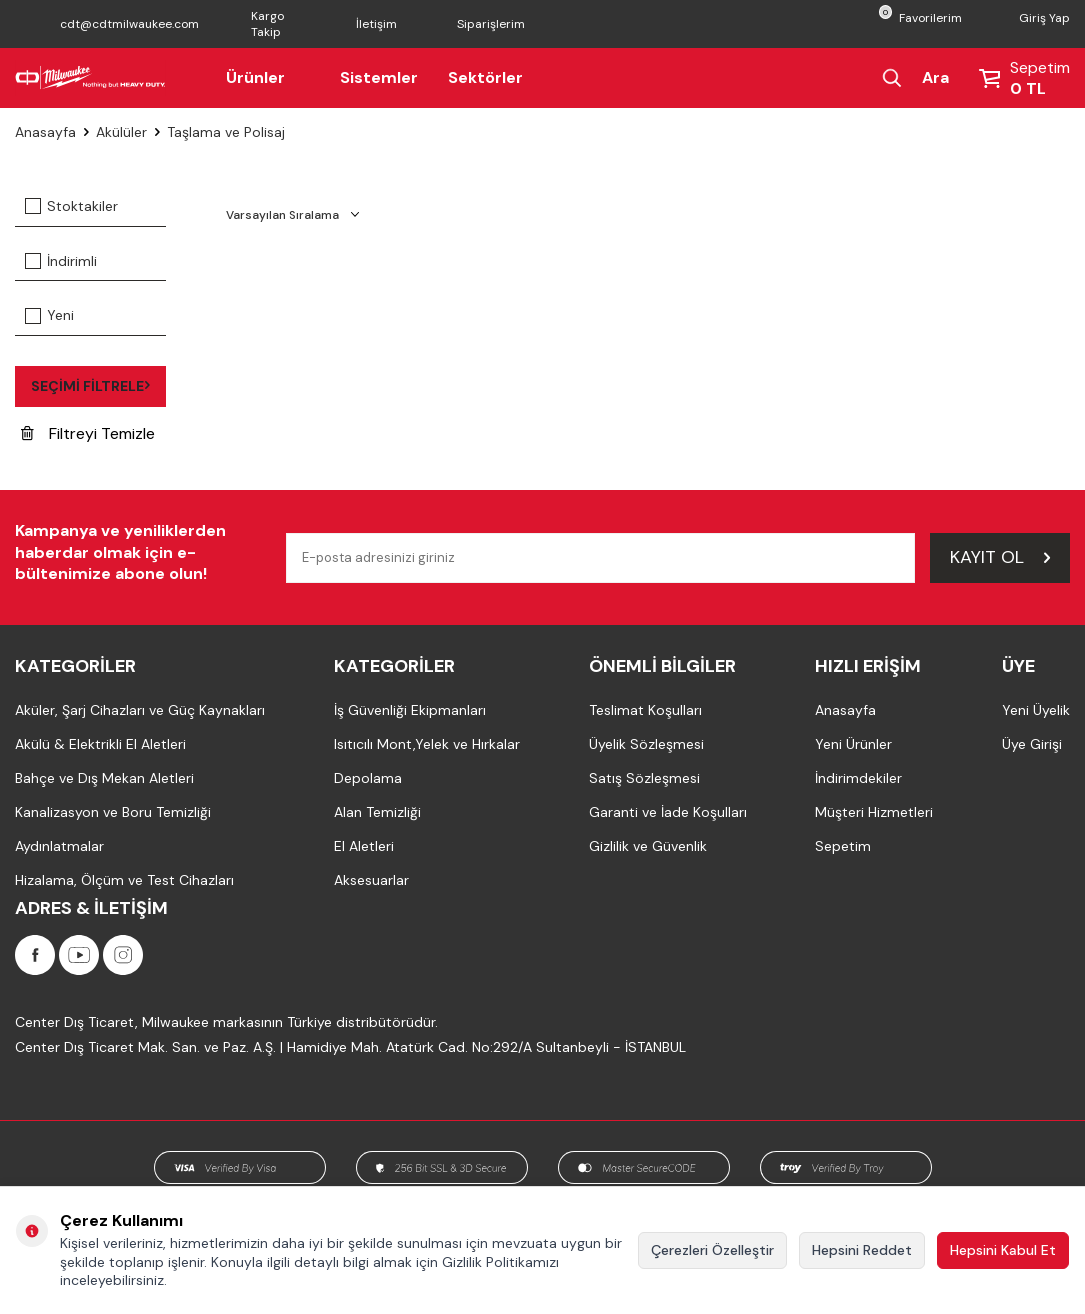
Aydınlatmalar (59, 846)
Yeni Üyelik (1036, 710)
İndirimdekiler (858, 778)
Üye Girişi (1032, 744)
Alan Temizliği (377, 812)
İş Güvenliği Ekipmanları (410, 710)
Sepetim (843, 846)
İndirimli (61, 261)
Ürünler (268, 77)
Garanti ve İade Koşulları (668, 812)
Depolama (368, 778)
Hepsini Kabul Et (1003, 1250)
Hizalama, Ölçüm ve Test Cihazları (124, 880)
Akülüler (121, 132)
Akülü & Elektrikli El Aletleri (100, 744)
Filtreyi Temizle (88, 433)
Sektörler (485, 77)
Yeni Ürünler (853, 744)
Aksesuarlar (371, 880)
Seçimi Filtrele (90, 386)
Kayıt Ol (1000, 557)
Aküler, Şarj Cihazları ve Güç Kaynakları (140, 710)
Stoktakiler (71, 206)
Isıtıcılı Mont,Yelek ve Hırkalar (427, 744)
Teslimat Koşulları (645, 710)
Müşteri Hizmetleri (874, 812)
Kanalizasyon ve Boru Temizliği (113, 812)
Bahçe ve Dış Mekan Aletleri (104, 778)
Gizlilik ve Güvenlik (648, 846)
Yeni (49, 315)
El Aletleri (364, 846)
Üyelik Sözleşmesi (646, 744)
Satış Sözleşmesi (644, 778)
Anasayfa (45, 132)
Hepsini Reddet (862, 1250)
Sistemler (379, 77)
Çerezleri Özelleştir (712, 1250)
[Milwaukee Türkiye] (90, 78)
